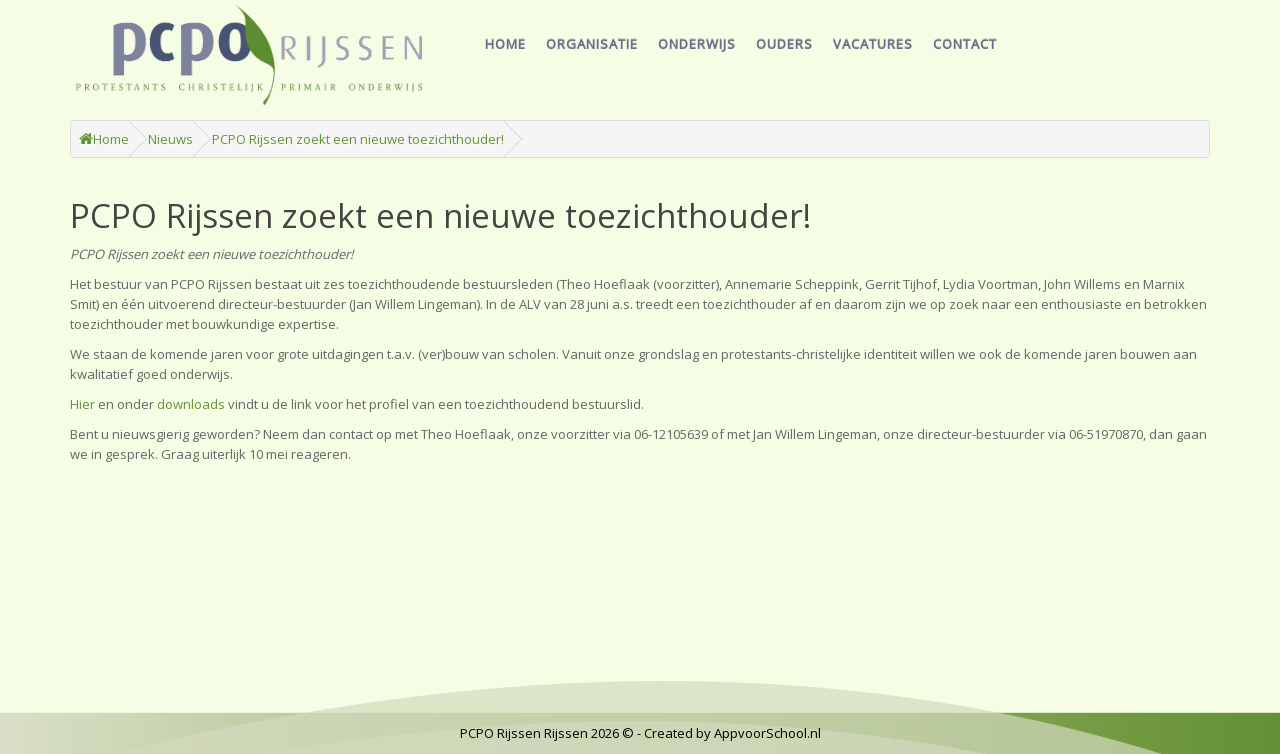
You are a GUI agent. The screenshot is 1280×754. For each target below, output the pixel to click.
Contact (965, 44)
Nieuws (170, 139)
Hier (82, 404)
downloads (191, 404)
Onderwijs (697, 44)
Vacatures (873, 44)
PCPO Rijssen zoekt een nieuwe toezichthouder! (358, 139)
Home (505, 44)
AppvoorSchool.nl (767, 733)
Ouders (784, 44)
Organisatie (592, 44)
